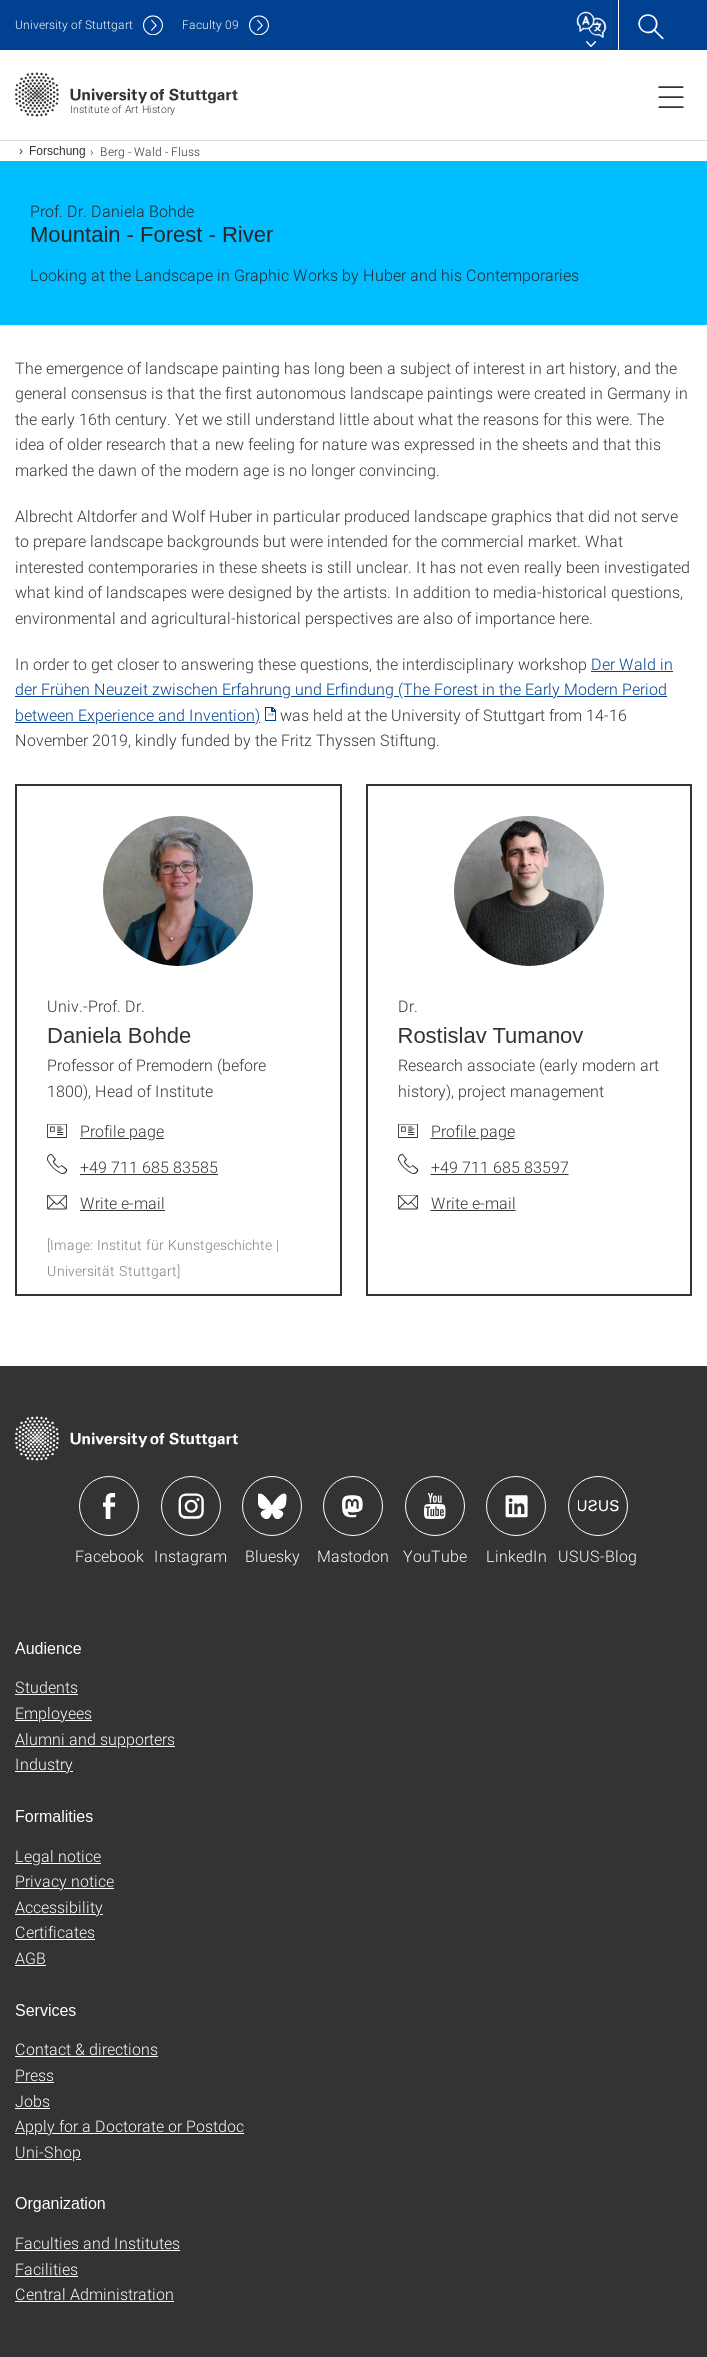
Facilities (46, 2268)
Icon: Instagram (191, 1506)
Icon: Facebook (109, 1506)
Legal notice (58, 1855)
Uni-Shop (48, 2151)
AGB (30, 1957)
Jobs (32, 2100)
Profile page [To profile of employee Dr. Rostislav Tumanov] (473, 1130)
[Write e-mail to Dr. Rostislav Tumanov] (457, 1203)
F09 (210, 24)
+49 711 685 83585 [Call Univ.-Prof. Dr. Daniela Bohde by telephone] (149, 1166)
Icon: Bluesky (272, 1506)
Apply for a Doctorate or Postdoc (129, 2125)
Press (34, 2074)
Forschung (57, 151)
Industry (44, 1763)
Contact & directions (86, 2048)
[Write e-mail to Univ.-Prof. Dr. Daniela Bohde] (106, 1203)
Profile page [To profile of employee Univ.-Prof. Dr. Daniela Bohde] (122, 1130)
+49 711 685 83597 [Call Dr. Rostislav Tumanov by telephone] (500, 1166)
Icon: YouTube (435, 1506)
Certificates (55, 1931)
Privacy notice (64, 1880)
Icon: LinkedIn (516, 1506)
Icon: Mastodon (353, 1506)
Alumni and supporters (95, 1738)
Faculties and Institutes (97, 2242)
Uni (74, 24)
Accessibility (59, 1906)
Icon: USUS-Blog (598, 1506)
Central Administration (94, 2293)
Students (46, 1686)
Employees (53, 1712)
